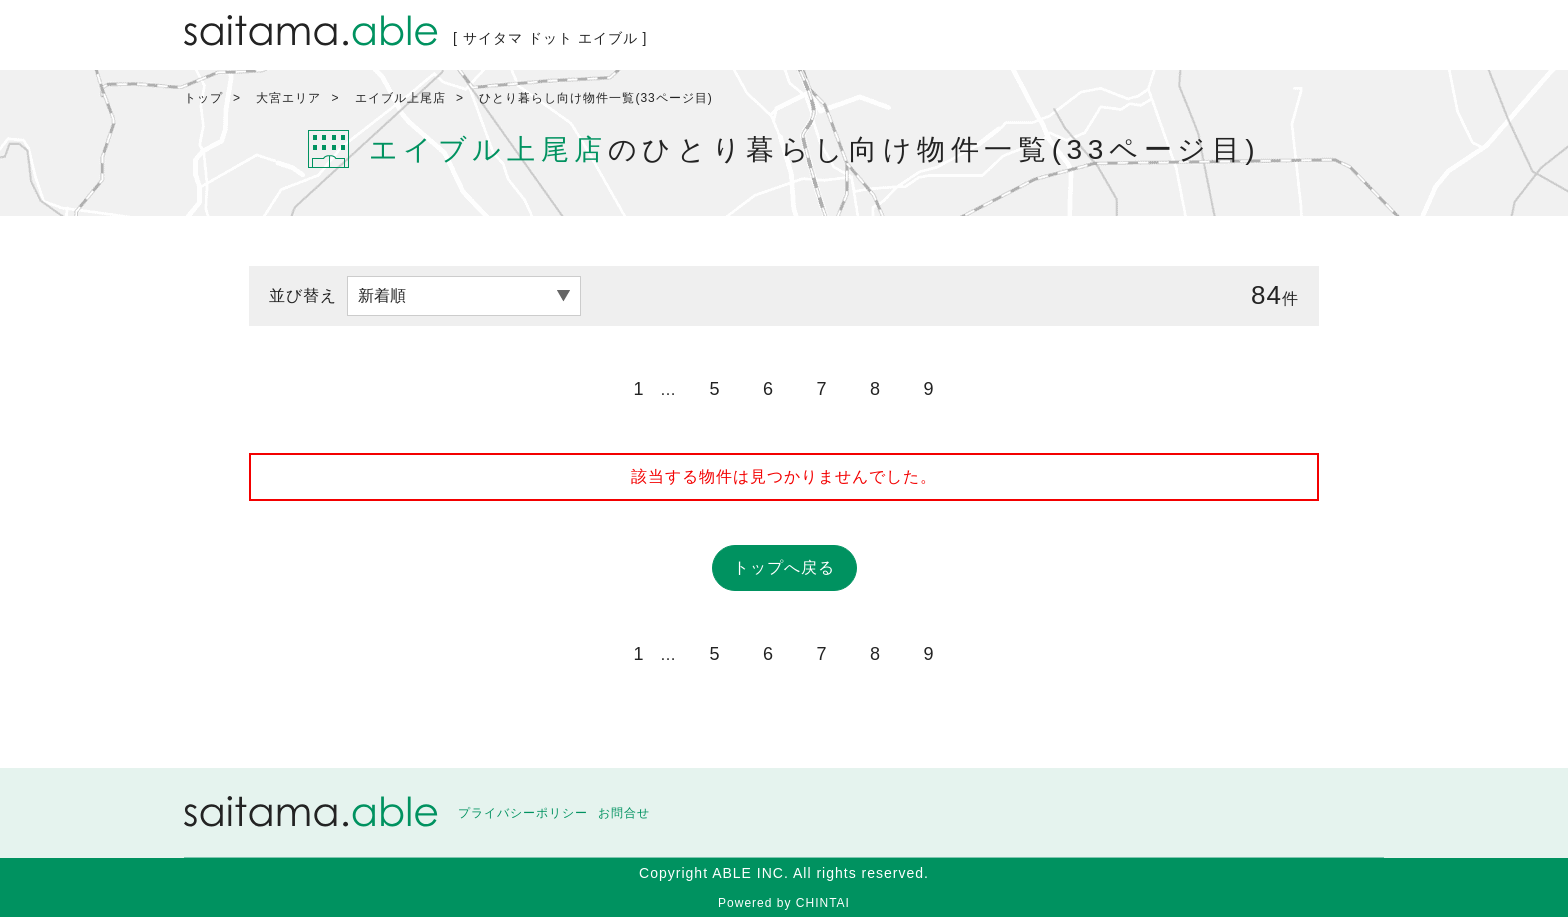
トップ (203, 98)
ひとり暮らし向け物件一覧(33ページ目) (595, 98)
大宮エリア (288, 98)
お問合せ (624, 813)
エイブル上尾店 (400, 98)
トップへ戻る (784, 567)
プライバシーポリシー (523, 813)
